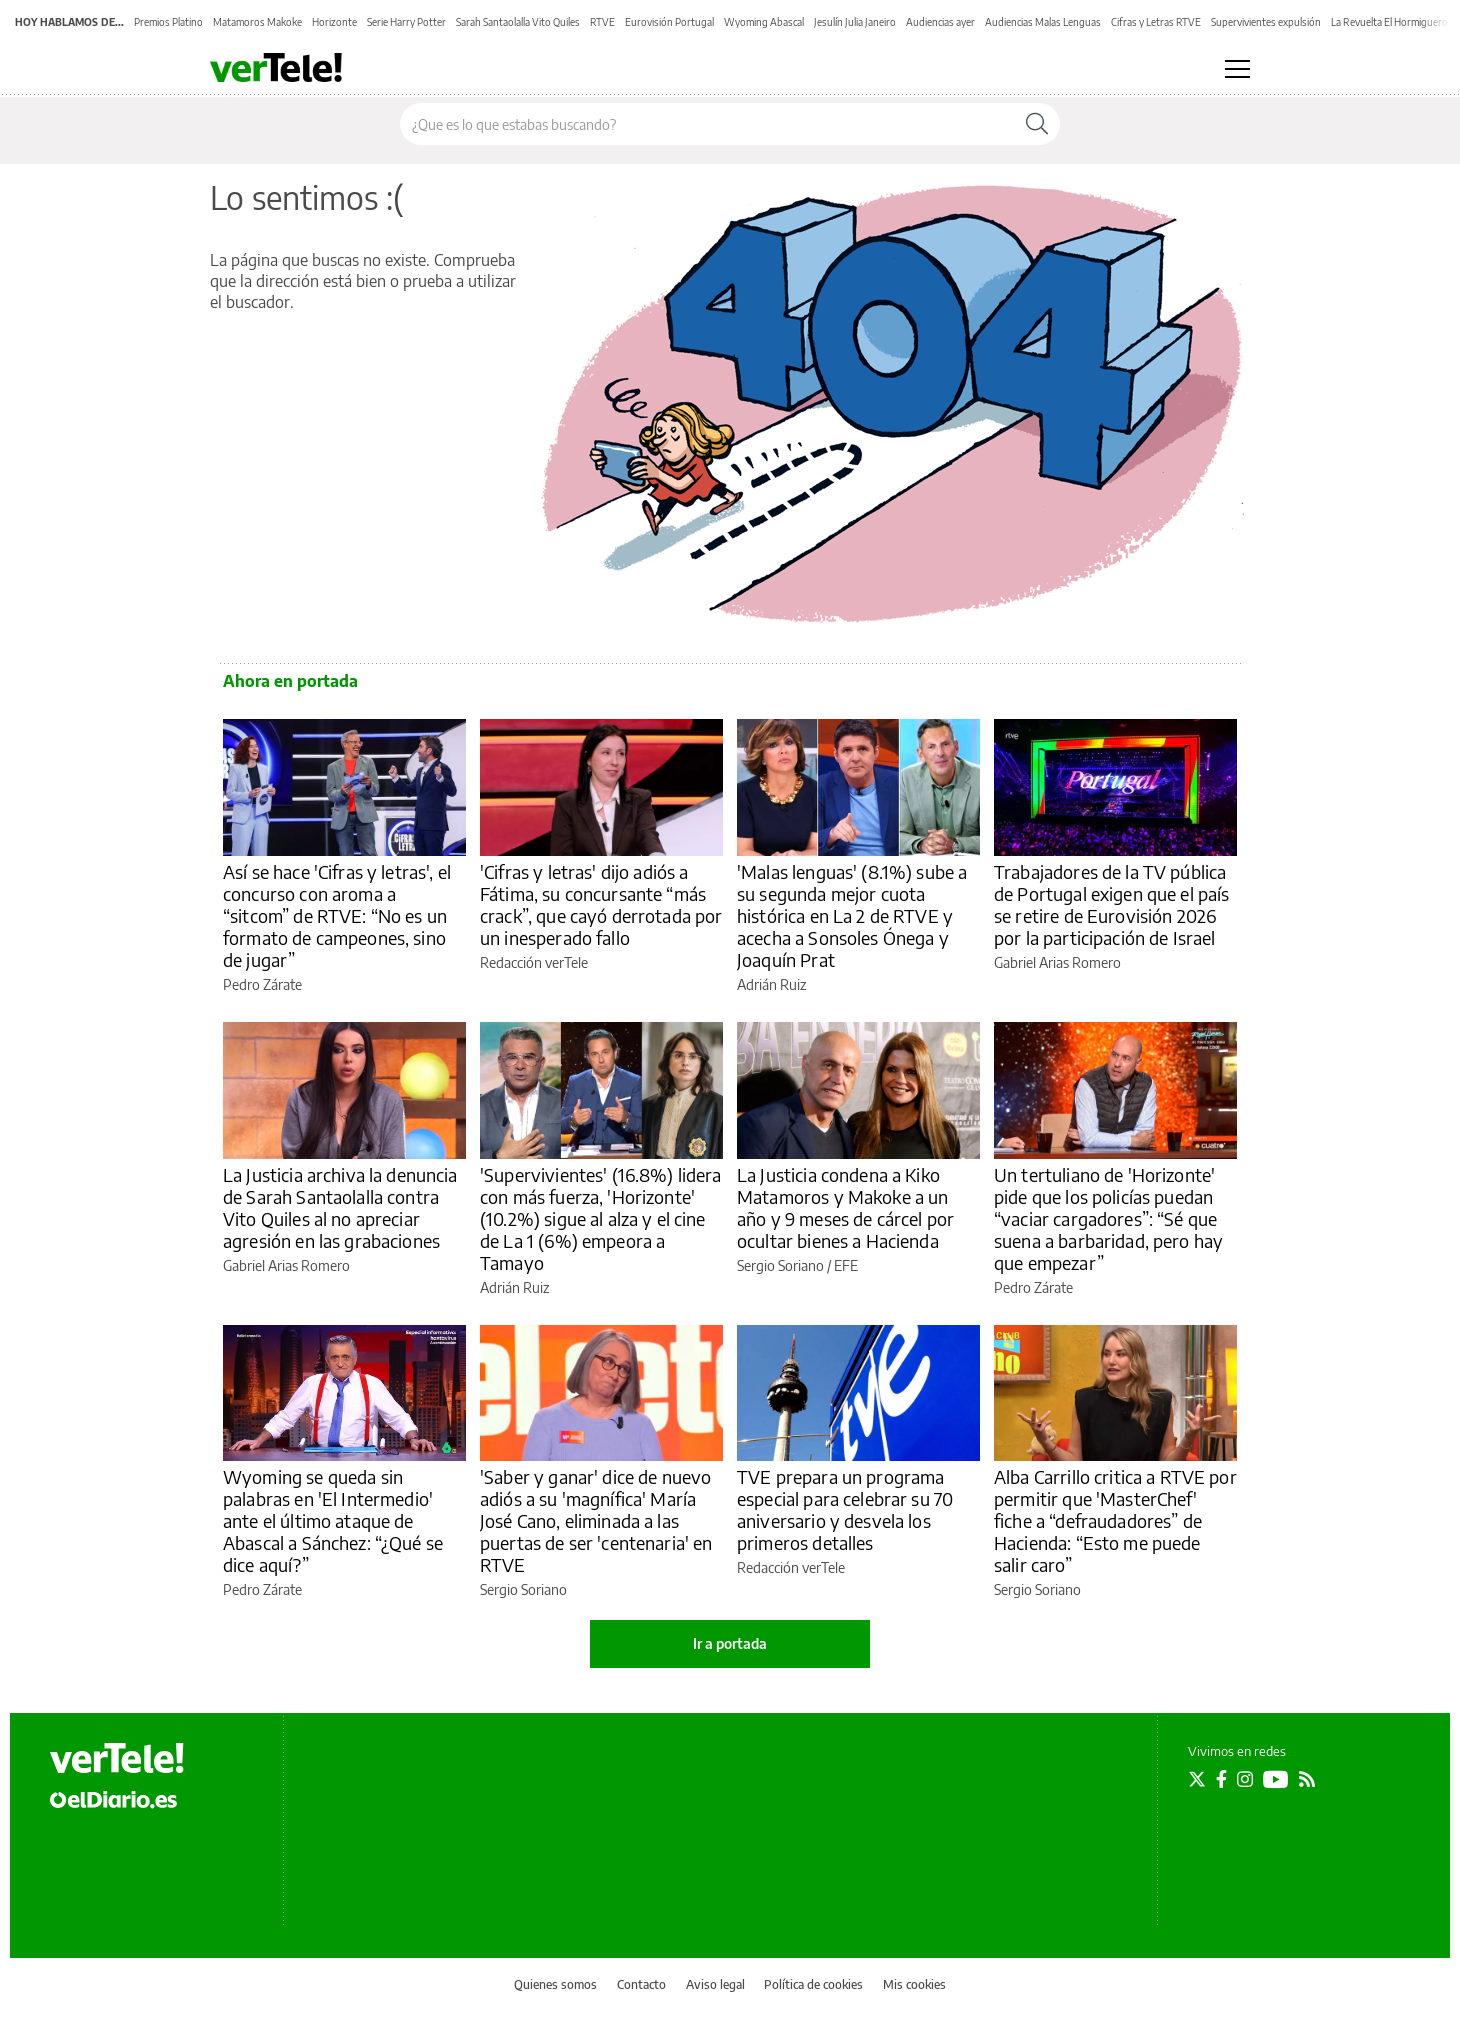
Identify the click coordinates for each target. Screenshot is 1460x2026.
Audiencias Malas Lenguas (1043, 22)
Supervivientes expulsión (1266, 22)
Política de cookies (813, 1984)
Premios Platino (168, 22)
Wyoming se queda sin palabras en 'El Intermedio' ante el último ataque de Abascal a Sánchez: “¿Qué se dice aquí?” (333, 1520)
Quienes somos (555, 1984)
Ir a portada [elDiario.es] (730, 1643)
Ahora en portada (290, 681)
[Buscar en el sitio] (707, 124)
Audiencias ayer (940, 22)
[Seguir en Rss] (1307, 1779)
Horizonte (334, 22)
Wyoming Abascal (764, 22)
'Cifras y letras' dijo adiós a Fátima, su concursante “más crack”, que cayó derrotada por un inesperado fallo (601, 904)
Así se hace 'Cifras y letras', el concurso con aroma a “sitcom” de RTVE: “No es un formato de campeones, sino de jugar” (337, 915)
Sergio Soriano (780, 1265)
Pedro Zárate (262, 984)
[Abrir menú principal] (1237, 69)
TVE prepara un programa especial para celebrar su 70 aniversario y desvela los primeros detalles (845, 1509)
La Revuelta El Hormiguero (1389, 22)
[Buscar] (1037, 124)
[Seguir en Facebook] (1221, 1779)
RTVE (602, 22)
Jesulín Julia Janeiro (855, 22)
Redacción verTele (534, 962)
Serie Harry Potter (406, 22)
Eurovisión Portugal (669, 22)
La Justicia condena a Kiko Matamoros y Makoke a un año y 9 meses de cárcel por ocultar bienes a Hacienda (845, 1207)
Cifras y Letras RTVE (1156, 22)
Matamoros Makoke (257, 22)
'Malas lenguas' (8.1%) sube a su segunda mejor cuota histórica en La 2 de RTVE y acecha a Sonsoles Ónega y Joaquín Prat (852, 915)
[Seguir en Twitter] (1197, 1779)
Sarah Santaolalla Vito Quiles (518, 22)
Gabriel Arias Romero (1057, 962)
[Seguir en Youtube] (1276, 1779)
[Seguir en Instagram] (1245, 1779)
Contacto (641, 1984)
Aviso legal (715, 1984)
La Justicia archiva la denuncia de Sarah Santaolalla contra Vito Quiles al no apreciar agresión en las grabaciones (340, 1207)
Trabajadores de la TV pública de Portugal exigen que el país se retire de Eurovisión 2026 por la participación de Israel (1112, 904)
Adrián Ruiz (771, 984)
